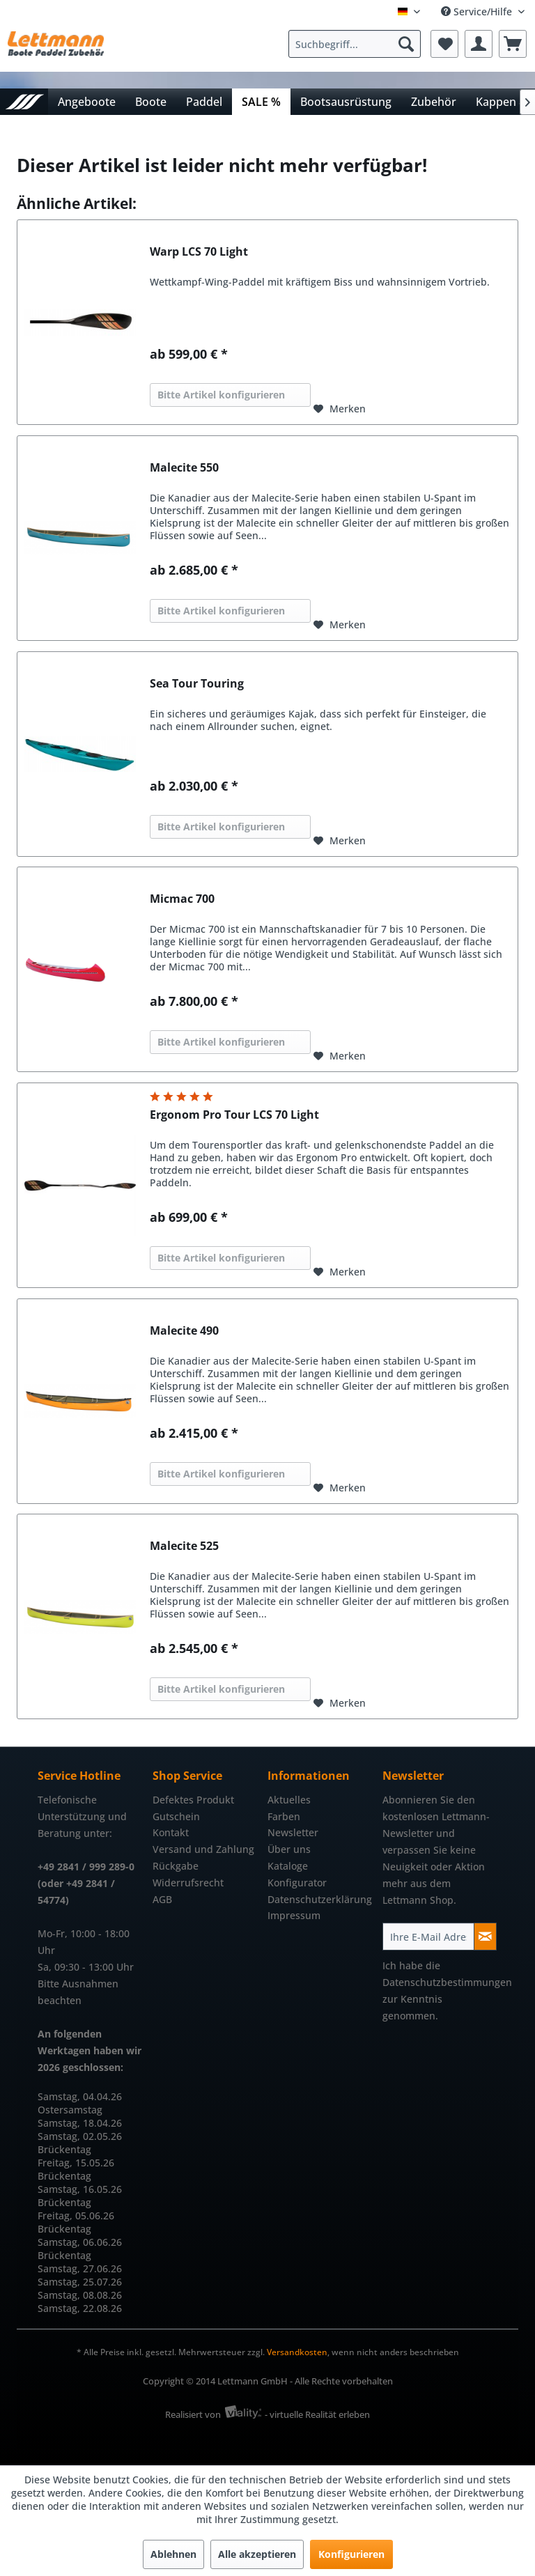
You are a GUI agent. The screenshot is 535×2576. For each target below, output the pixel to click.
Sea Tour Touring (197, 683)
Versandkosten (297, 2352)
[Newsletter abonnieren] (485, 1936)
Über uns (289, 1849)
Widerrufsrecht (188, 1882)
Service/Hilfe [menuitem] (478, 11)
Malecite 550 (184, 467)
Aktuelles (289, 1799)
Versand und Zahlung (203, 1849)
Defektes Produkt (193, 1799)
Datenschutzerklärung (320, 1899)
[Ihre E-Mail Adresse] (428, 1936)
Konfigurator (297, 1882)
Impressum (294, 1915)
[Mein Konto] (479, 44)
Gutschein (176, 1816)
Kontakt (171, 1832)
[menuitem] (358, 44)
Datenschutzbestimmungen (447, 1982)
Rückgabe (176, 1865)
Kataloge (288, 1865)
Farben (284, 1816)
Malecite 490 (184, 1331)
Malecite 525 (184, 1546)
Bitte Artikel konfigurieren (221, 394)
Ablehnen (173, 2554)
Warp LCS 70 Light (199, 252)
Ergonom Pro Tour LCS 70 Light (234, 1115)
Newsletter (293, 1832)
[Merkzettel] (444, 44)
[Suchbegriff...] (354, 44)
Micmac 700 (182, 899)
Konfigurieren (351, 2554)
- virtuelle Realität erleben (317, 2414)
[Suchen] (406, 44)
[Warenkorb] (513, 44)
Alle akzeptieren (257, 2554)
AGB (162, 1899)
